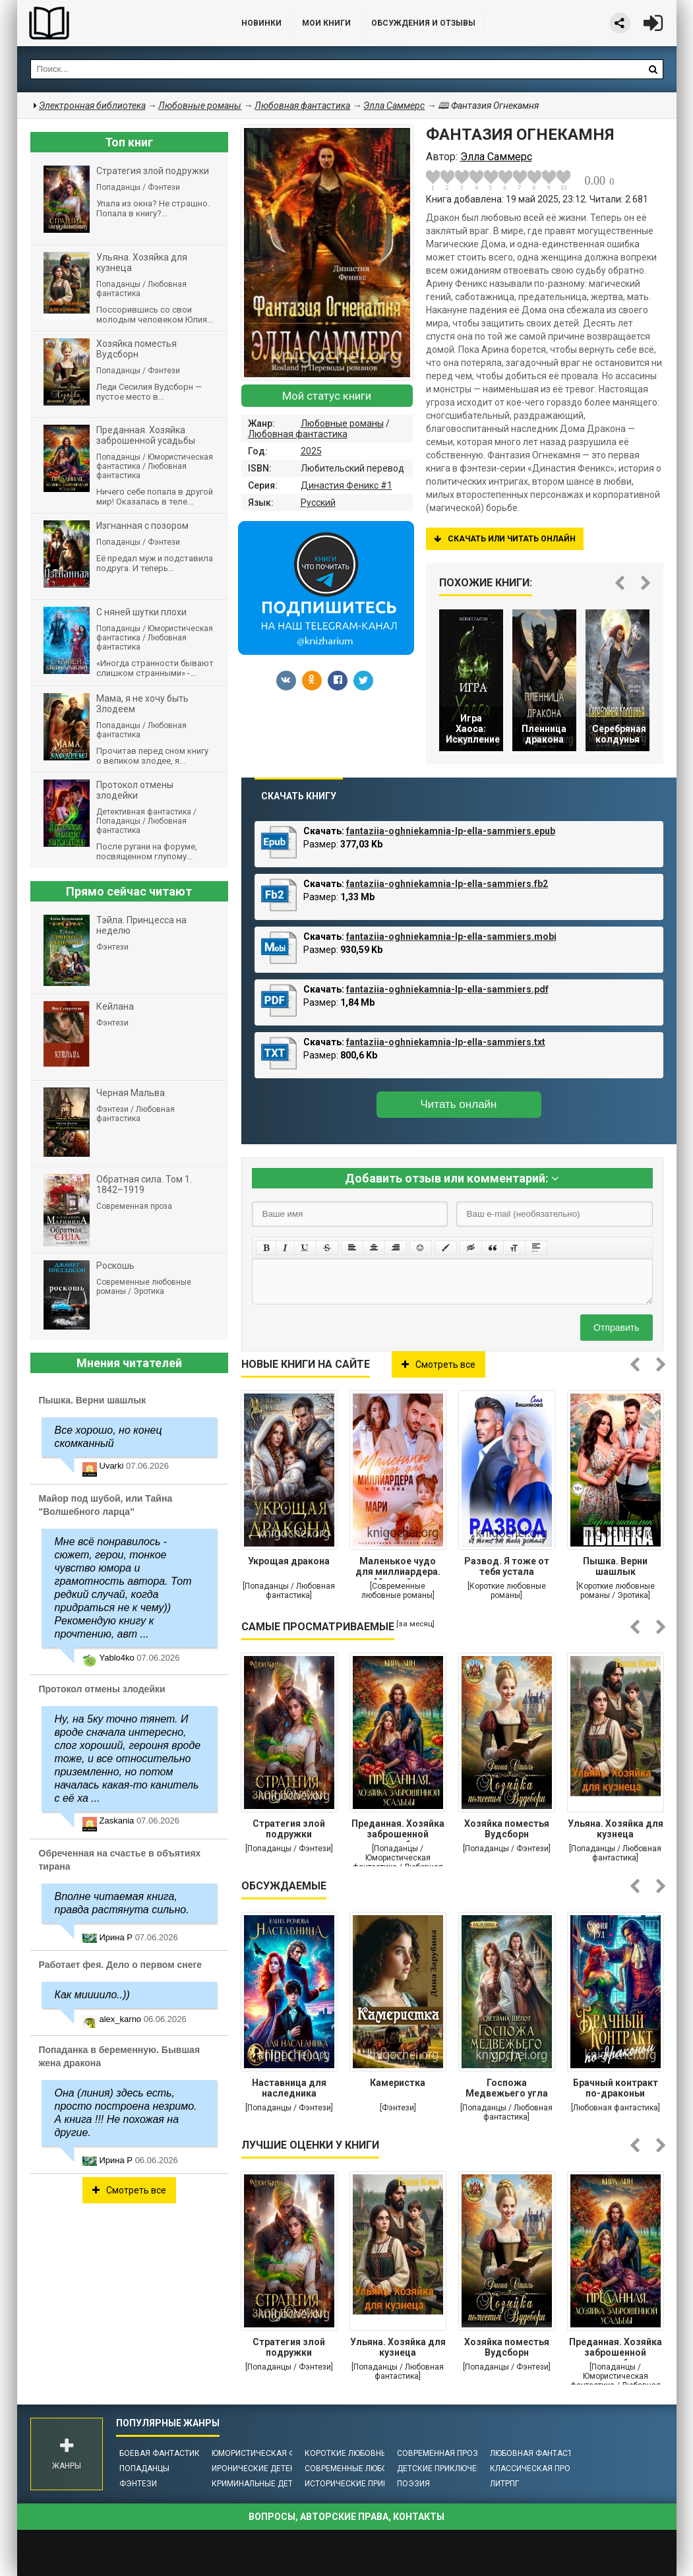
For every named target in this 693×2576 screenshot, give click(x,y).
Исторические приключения (365, 2483)
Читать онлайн (459, 1104)
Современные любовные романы (375, 2468)
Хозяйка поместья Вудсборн (506, 1828)
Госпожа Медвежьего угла (507, 2088)
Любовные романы (342, 423)
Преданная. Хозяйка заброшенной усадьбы (397, 1830)
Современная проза (440, 2453)
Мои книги (326, 23)
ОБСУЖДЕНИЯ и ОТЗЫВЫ (423, 23)
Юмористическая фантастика (277, 2453)
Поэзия (413, 2483)
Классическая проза (535, 2468)
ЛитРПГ (504, 2483)
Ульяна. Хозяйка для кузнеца (615, 1828)
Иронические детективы (264, 2468)
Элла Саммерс (394, 105)
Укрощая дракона (289, 1561)
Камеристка (397, 2082)
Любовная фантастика (297, 434)
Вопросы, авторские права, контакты (346, 2516)
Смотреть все (438, 1364)
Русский (318, 502)
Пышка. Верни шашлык (615, 1566)
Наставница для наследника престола (289, 2089)
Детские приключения (445, 2468)
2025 (311, 451)
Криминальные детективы (268, 2483)
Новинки (261, 23)
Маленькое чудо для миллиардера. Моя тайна (397, 1567)
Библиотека (116, 23)
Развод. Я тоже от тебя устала (506, 1566)
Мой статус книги (326, 395)
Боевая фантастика (162, 2453)
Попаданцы (144, 2468)
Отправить (616, 1327)
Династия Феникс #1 (346, 485)
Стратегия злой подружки (289, 1828)
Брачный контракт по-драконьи (615, 2088)
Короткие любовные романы (367, 2453)
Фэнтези (138, 2483)
